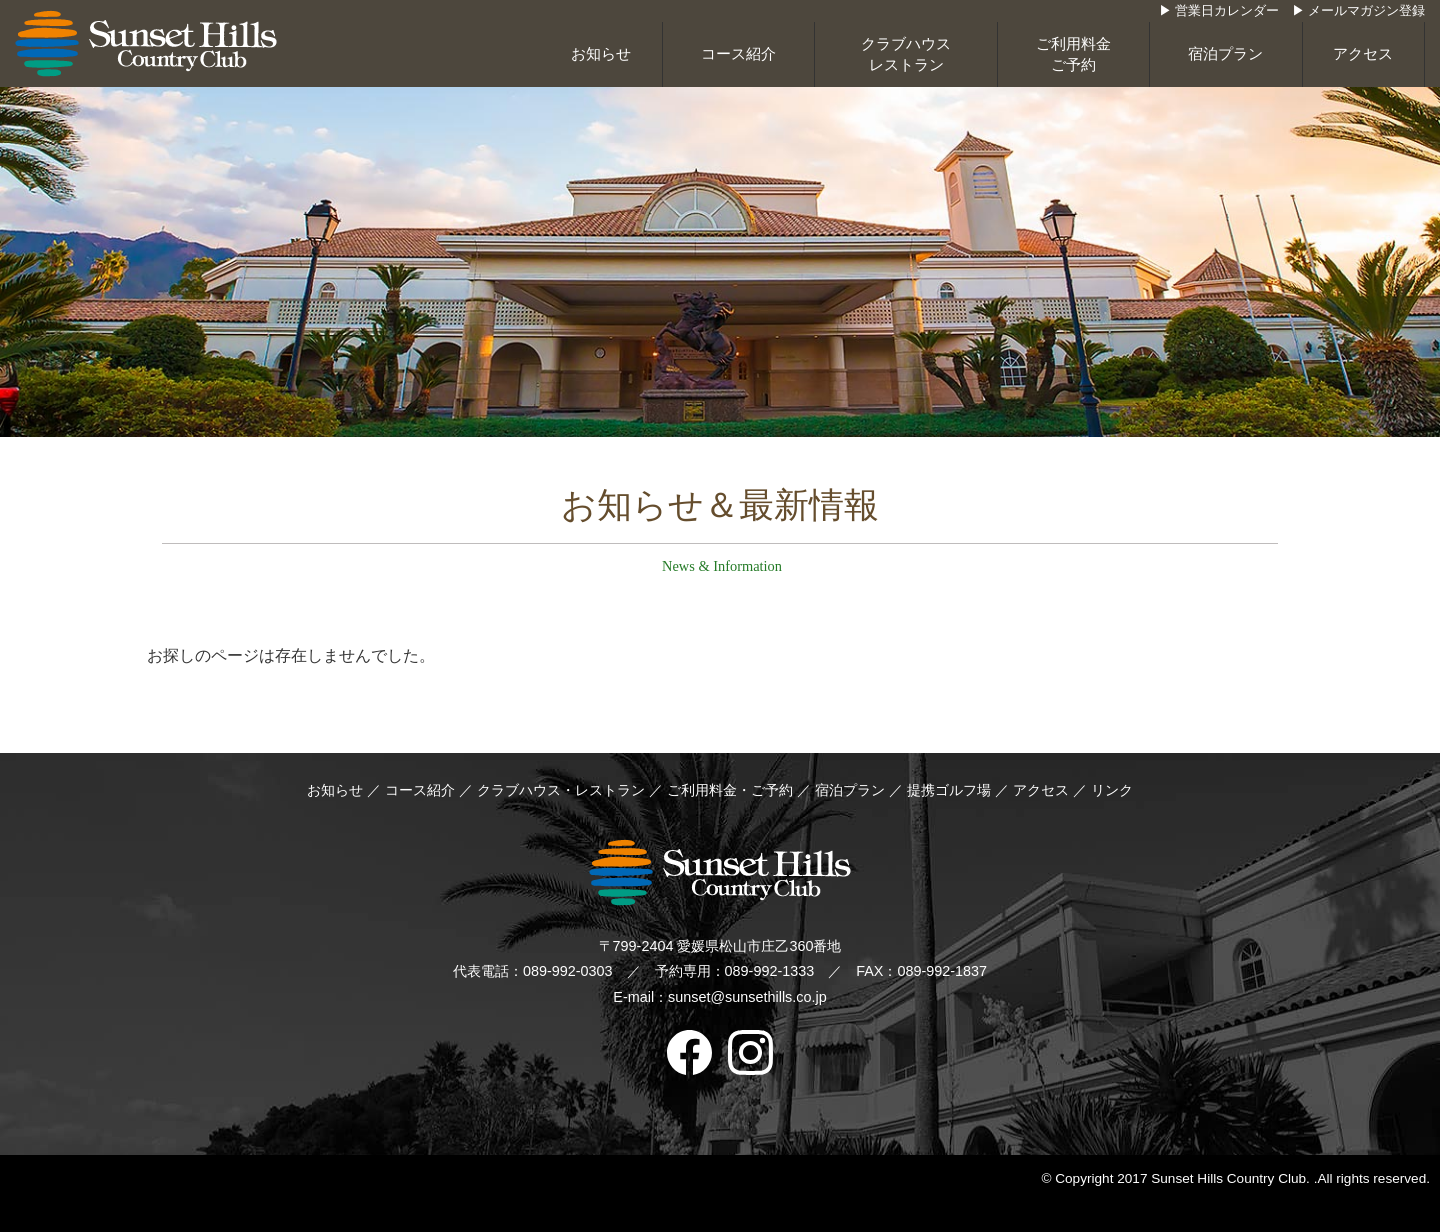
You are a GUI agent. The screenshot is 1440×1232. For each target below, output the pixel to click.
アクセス (1363, 54)
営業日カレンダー (1227, 11)
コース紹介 (738, 54)
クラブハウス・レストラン (561, 790)
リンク (1112, 790)
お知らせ (601, 54)
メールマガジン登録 (1366, 11)
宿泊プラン (1225, 54)
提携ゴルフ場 (951, 790)
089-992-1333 (770, 971)
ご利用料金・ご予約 (730, 790)
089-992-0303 (568, 971)
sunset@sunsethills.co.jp (747, 997)
